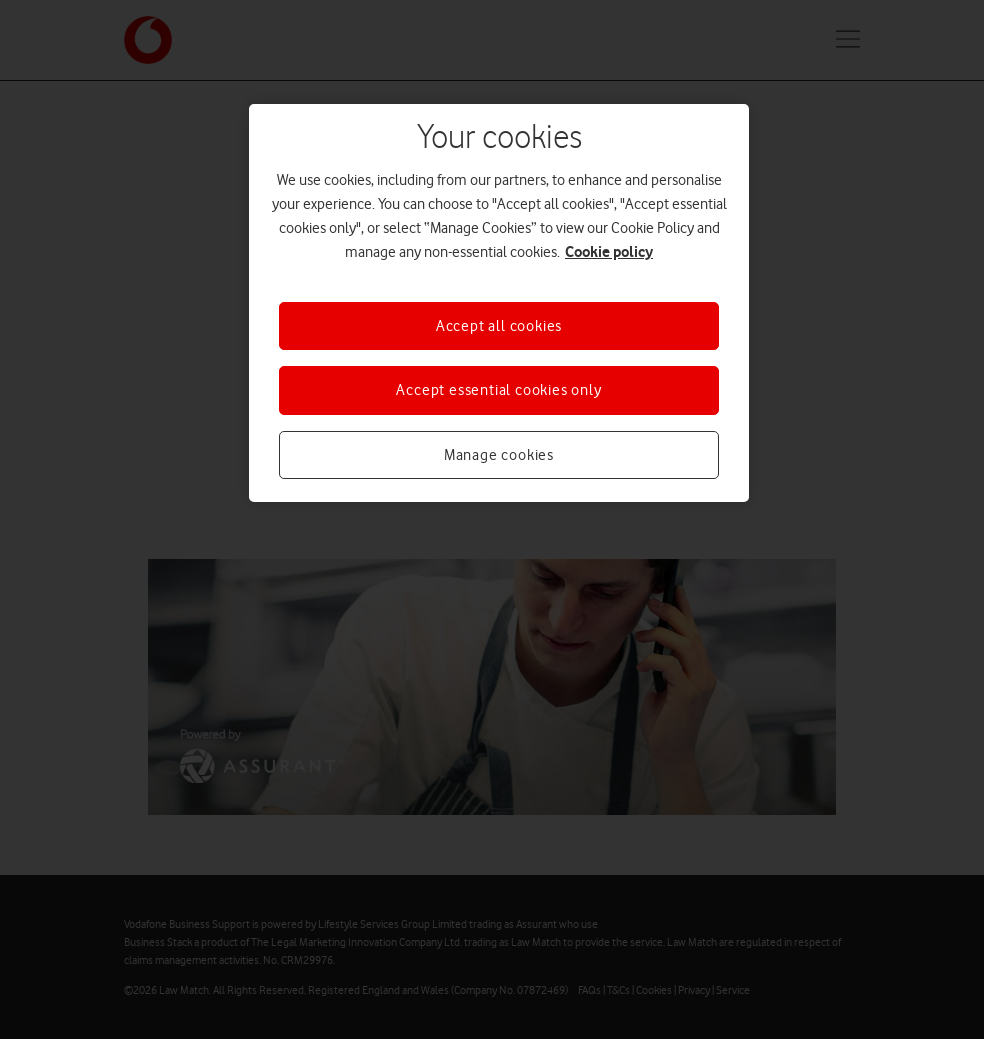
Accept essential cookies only (498, 390)
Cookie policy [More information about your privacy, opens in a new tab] (609, 251)
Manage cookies (499, 455)
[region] (499, 303)
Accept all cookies (499, 326)
